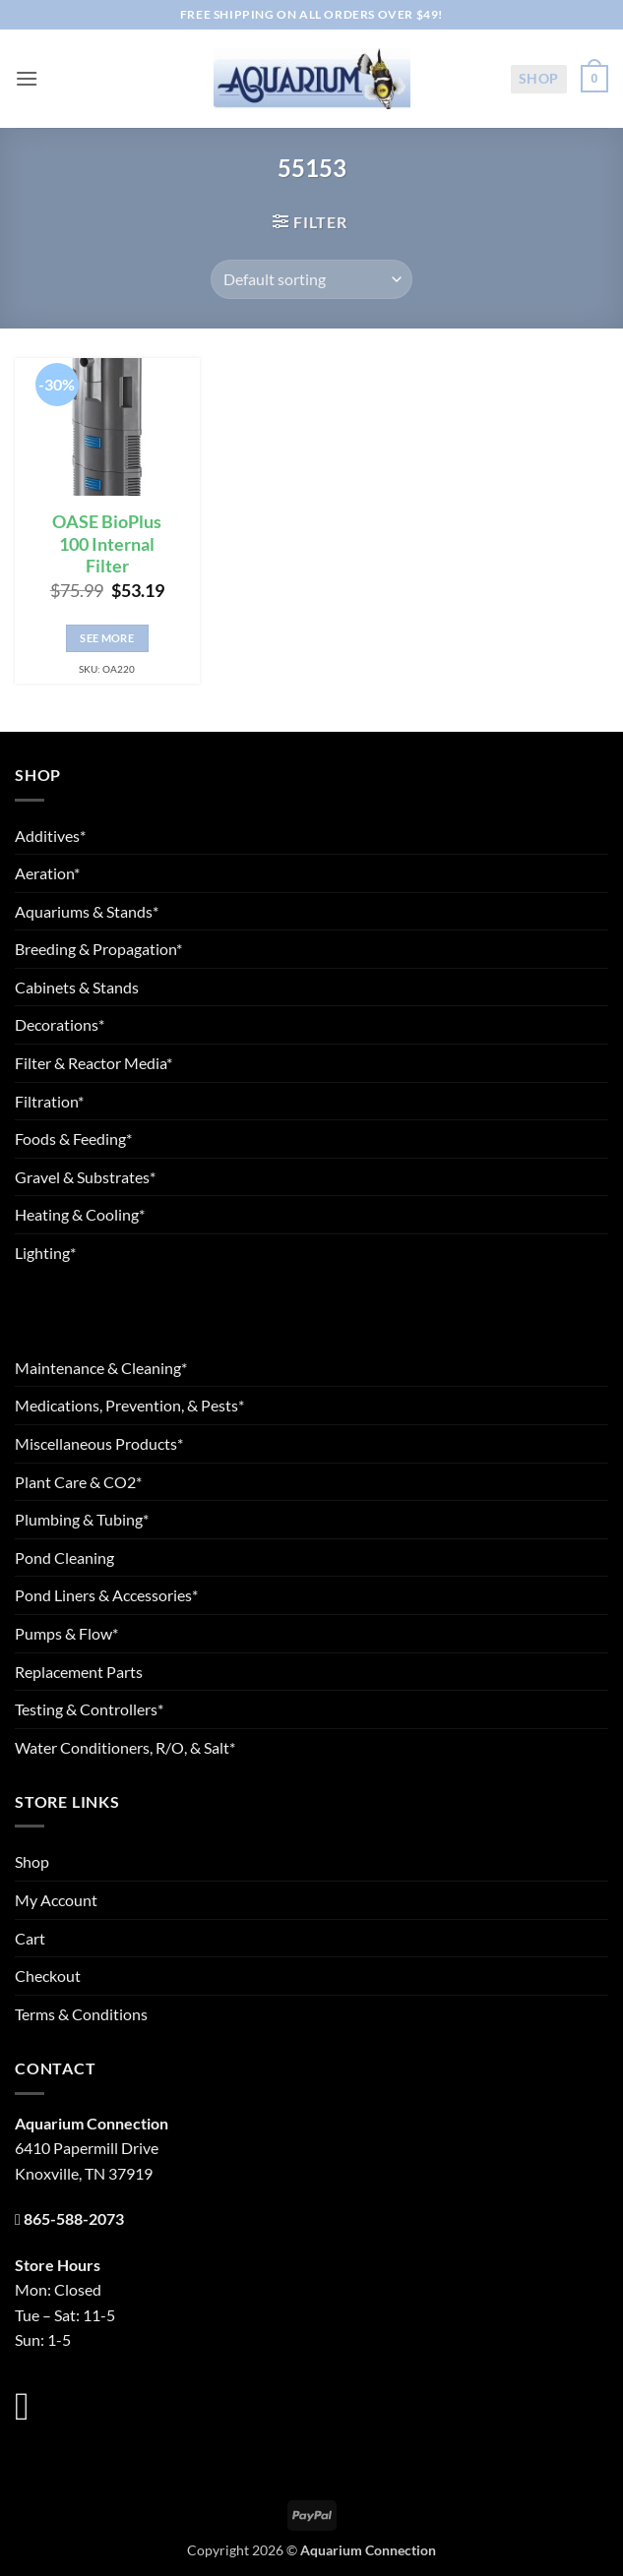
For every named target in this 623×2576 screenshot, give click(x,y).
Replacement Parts (79, 1671)
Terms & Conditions (81, 2014)
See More (107, 637)
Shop (539, 78)
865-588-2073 (74, 2218)
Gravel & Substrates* (85, 1177)
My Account (56, 1899)
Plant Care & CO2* (78, 1481)
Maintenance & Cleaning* (101, 1367)
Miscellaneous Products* (99, 1443)
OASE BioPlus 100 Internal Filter (106, 544)
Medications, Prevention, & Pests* (129, 1405)
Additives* (50, 835)
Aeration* (47, 873)
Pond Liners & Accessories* (106, 1595)
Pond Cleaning (64, 1557)
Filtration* (49, 1101)
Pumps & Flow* (66, 1633)
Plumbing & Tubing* (82, 1519)
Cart (30, 1938)
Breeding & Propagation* (98, 948)
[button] (26, 78)
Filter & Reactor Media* (93, 1062)
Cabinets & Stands (77, 987)
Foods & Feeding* (73, 1138)
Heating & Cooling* (80, 1214)
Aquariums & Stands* (86, 911)
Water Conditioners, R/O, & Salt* (125, 1747)
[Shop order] (311, 279)
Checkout (48, 1975)
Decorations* (59, 1024)
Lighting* (45, 1252)
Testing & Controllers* (89, 1709)
